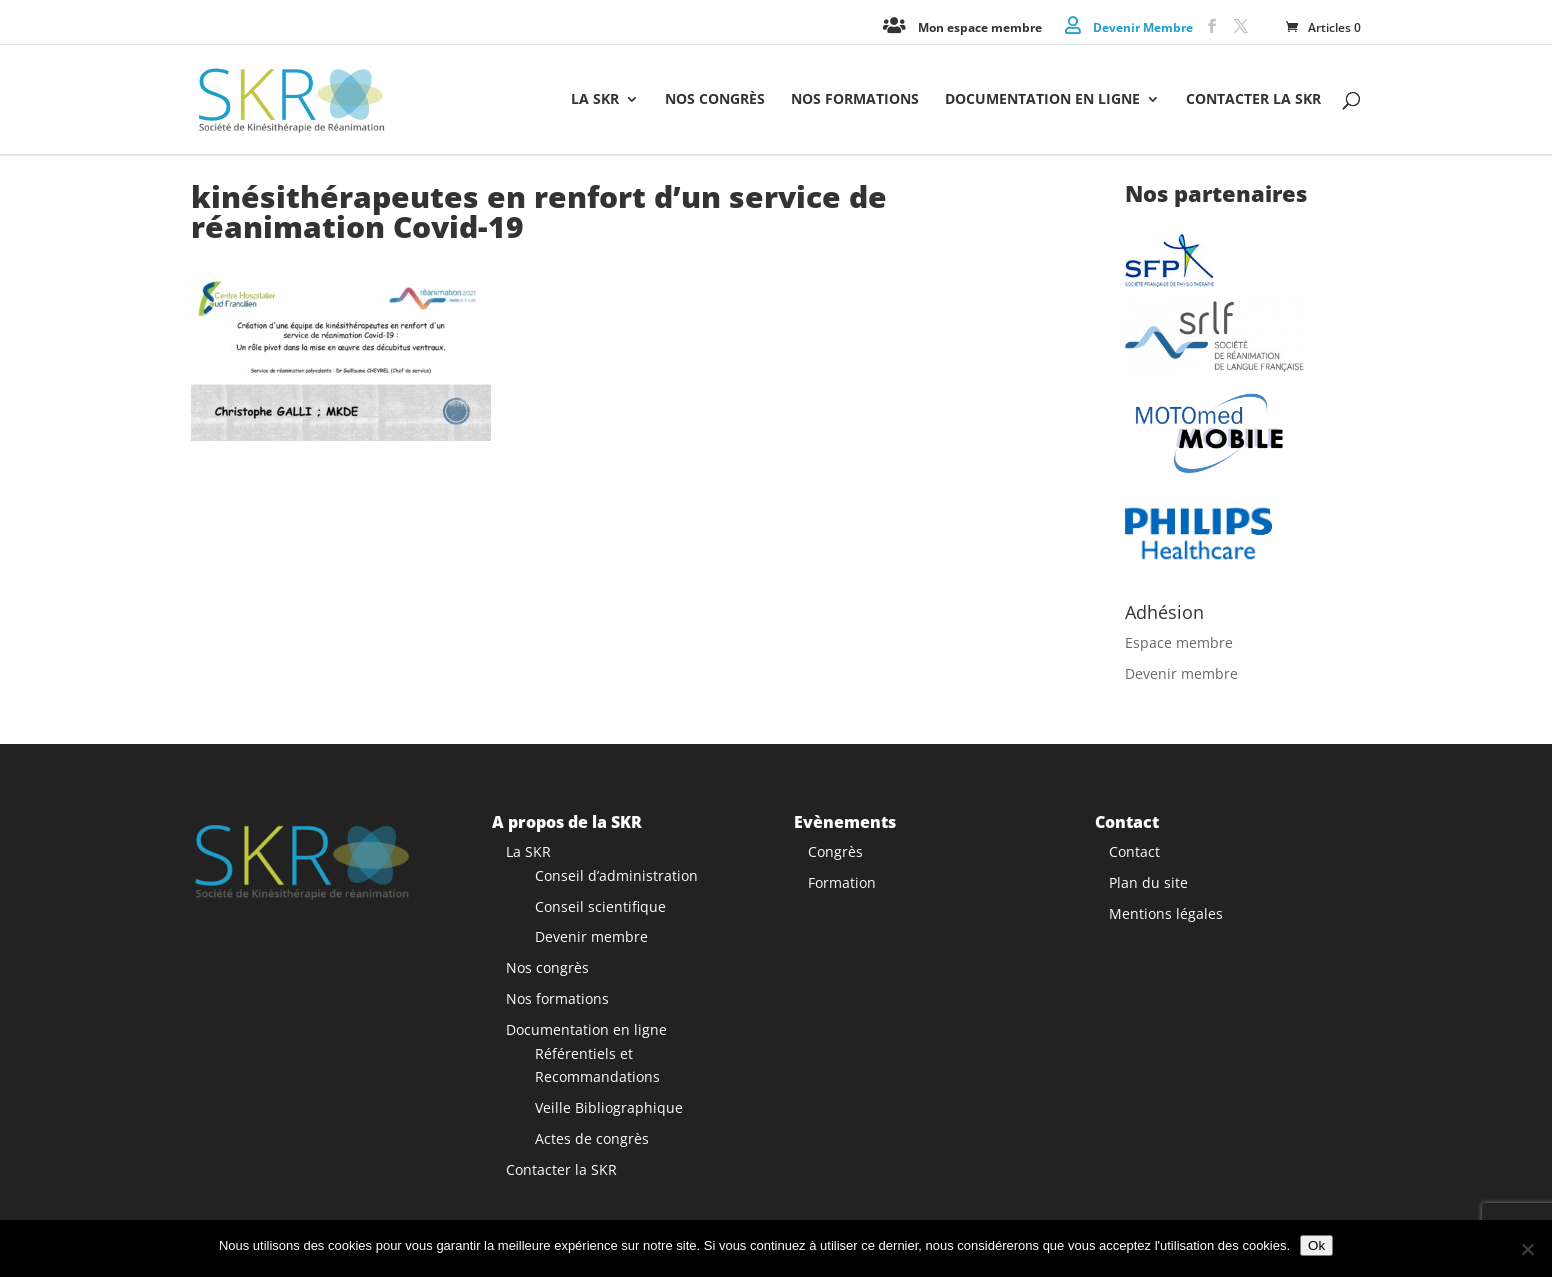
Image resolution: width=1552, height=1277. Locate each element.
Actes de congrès (592, 1138)
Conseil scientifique (600, 905)
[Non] (1527, 1249)
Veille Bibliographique (609, 1107)
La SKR (595, 100)
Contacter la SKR (1253, 100)
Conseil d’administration (616, 875)
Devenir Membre (1143, 26)
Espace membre (1179, 642)
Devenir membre (1181, 673)
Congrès (835, 851)
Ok (1316, 1245)
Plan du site (1148, 882)
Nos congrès (715, 100)
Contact (1134, 851)
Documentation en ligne (1042, 100)
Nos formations (855, 100)
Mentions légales (1166, 912)
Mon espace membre (980, 26)
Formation (842, 882)
